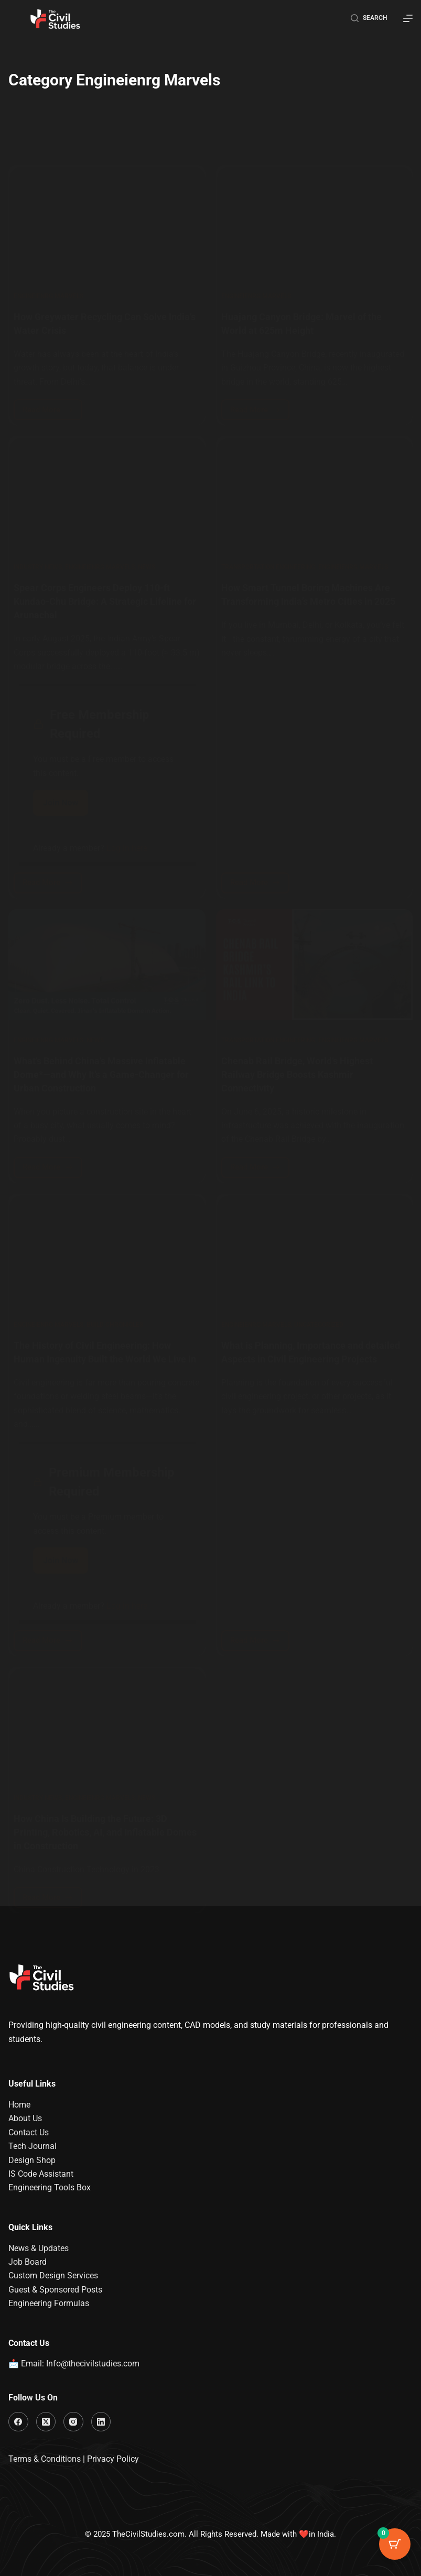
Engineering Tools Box (49, 2188)
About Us (25, 2119)
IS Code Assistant (40, 2174)
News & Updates (38, 2248)
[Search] (369, 18)
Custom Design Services (53, 2276)
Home (19, 2105)
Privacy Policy (113, 2459)
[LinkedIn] (101, 2422)
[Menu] (408, 18)
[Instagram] (73, 2422)
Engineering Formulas (48, 2303)
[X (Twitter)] (46, 2422)
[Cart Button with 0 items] (395, 2550)
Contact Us (28, 2132)
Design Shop (32, 2160)
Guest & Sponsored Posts (55, 2290)
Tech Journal (32, 2146)
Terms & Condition (42, 2459)
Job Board (27, 2262)
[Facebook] (18, 2422)
